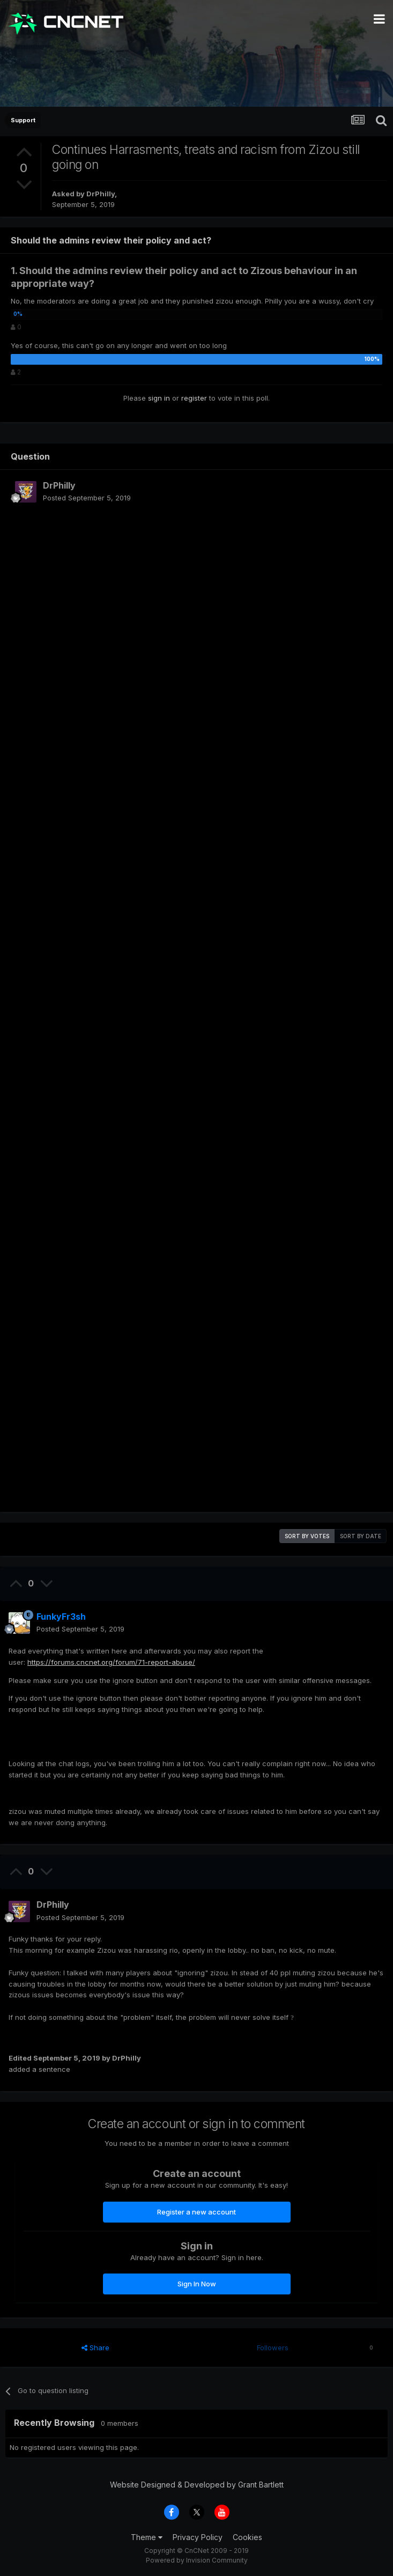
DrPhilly (100, 193)
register (194, 398)
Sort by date (360, 1536)
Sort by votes (307, 1536)
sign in (159, 398)
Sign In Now (196, 2283)
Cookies (247, 2537)
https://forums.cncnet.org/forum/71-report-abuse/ (111, 1662)
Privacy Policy (198, 2537)
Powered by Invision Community (197, 2560)
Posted (87, 497)
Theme (146, 2537)
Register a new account (196, 2212)
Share (95, 2347)
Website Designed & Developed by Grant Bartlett (197, 2484)
